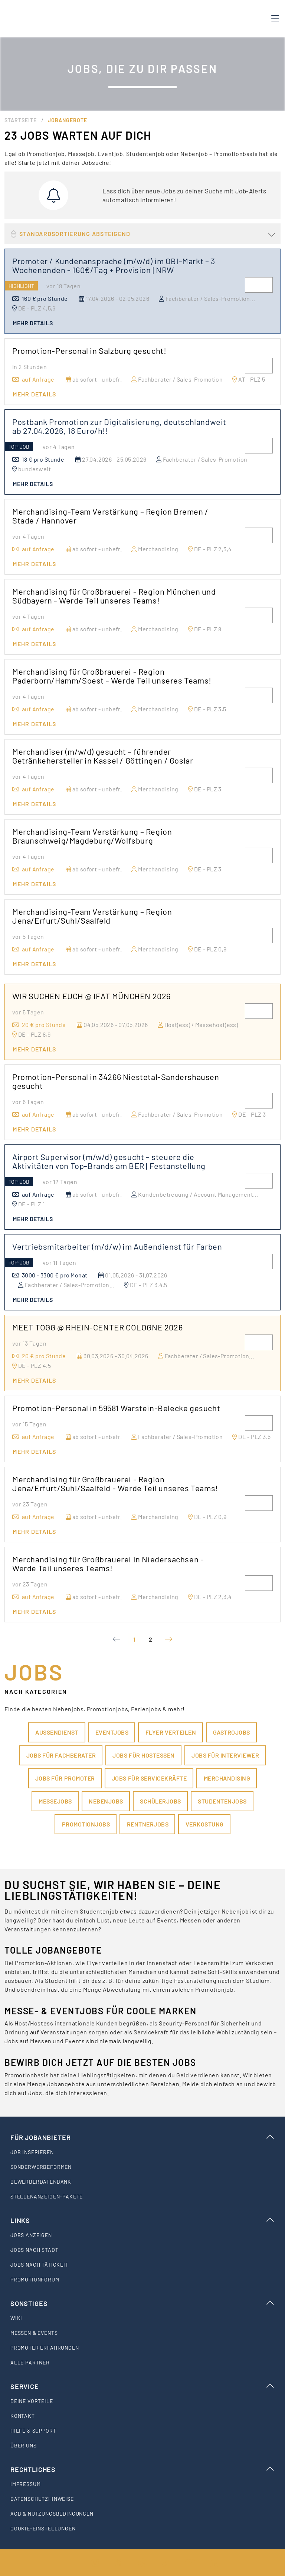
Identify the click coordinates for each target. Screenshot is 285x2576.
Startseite (20, 120)
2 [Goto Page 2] (150, 1639)
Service (142, 2386)
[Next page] (168, 1639)
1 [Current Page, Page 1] (134, 1639)
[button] (142, 233)
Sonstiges (142, 2303)
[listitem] (142, 2152)
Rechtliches (142, 2469)
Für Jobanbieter (142, 2137)
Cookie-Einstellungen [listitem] (43, 2528)
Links (142, 2220)
